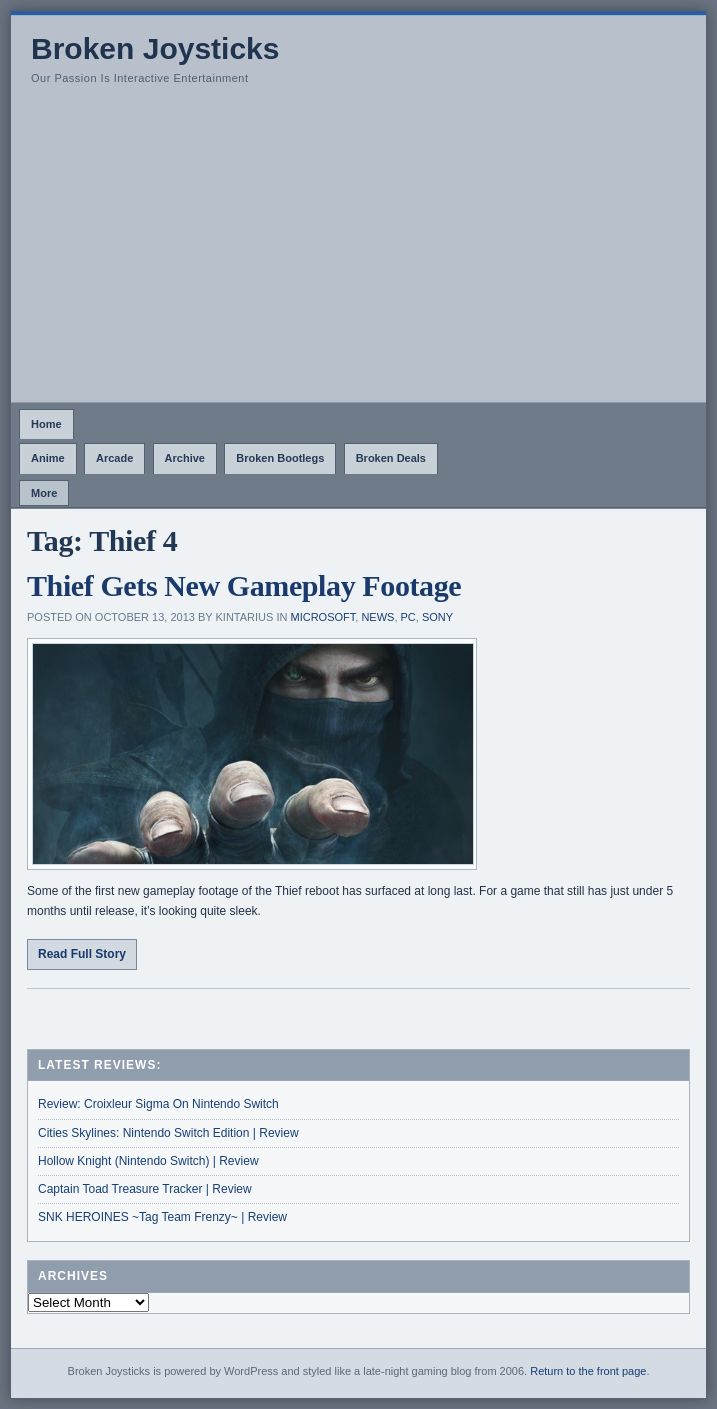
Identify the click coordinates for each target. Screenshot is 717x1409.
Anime (48, 458)
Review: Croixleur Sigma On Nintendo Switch (158, 1104)
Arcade (114, 458)
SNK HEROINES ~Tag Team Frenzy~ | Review (162, 1217)
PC (408, 617)
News (377, 617)
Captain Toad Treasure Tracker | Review (145, 1189)
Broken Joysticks (155, 48)
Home (46, 424)
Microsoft (322, 617)
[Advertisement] (358, 252)
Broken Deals (391, 458)
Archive (185, 458)
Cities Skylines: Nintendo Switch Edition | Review (168, 1133)
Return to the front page (588, 1371)
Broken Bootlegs (280, 458)
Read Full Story (82, 954)
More (44, 493)
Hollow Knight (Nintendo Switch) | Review (148, 1161)
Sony (437, 617)
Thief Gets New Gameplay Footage (244, 585)
